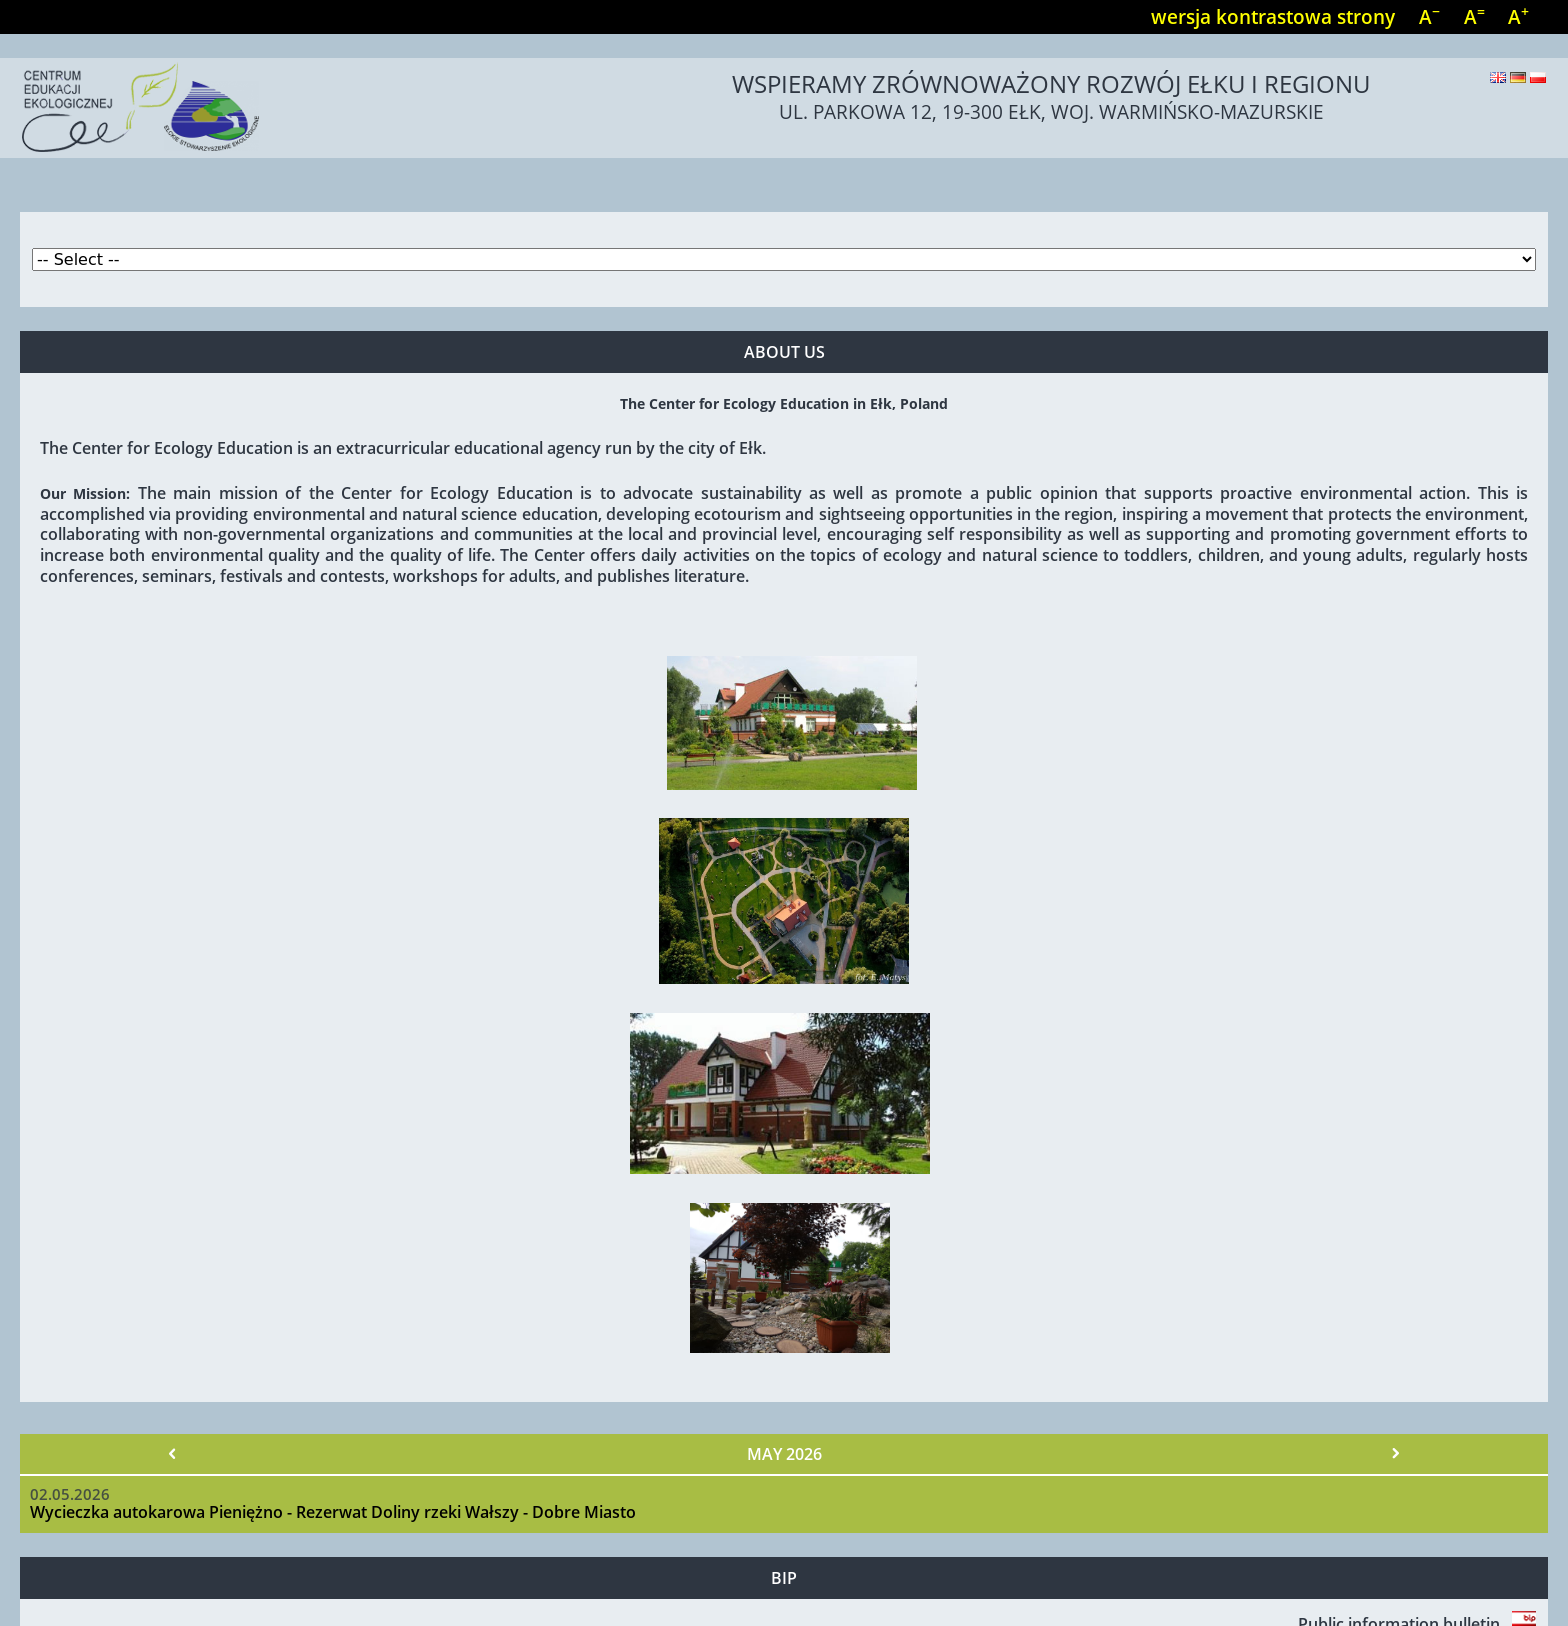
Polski (1538, 77)
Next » (1395, 1454)
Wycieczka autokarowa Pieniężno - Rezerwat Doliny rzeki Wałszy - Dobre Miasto (333, 1512)
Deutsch (1518, 77)
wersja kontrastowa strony (1273, 16)
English (1498, 77)
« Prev (173, 1454)
